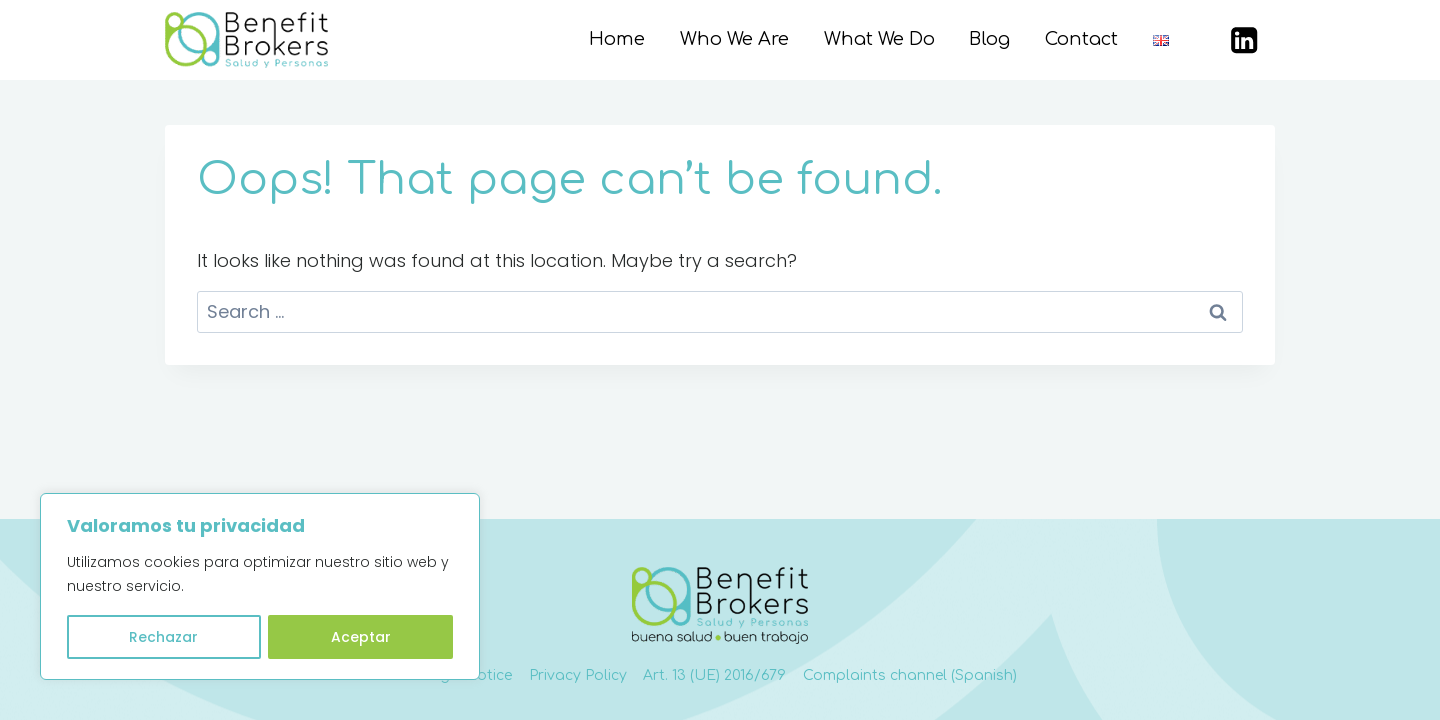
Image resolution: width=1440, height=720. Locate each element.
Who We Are (734, 39)
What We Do (879, 39)
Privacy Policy (578, 675)
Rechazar (163, 637)
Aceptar (361, 637)
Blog (989, 39)
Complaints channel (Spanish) (910, 675)
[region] (260, 587)
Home (617, 39)
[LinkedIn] (1244, 40)
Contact (1081, 39)
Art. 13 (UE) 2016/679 (714, 675)
